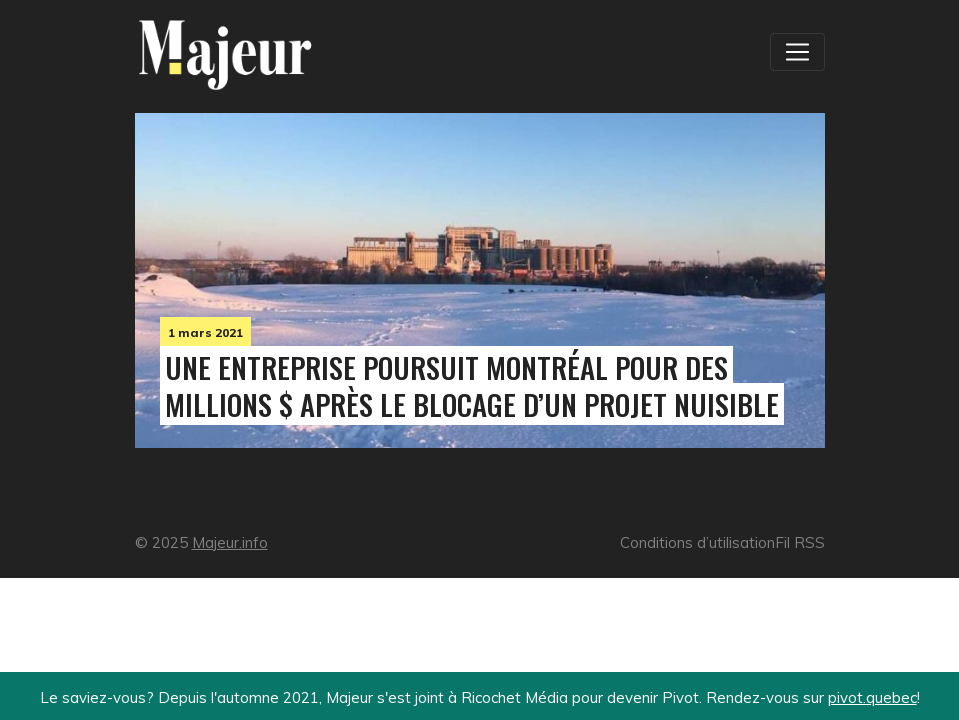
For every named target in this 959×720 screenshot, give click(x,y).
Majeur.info (230, 542)
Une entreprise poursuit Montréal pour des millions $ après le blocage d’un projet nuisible (472, 385)
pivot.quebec (872, 697)
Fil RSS (800, 542)
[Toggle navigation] (797, 52)
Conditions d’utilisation (697, 542)
